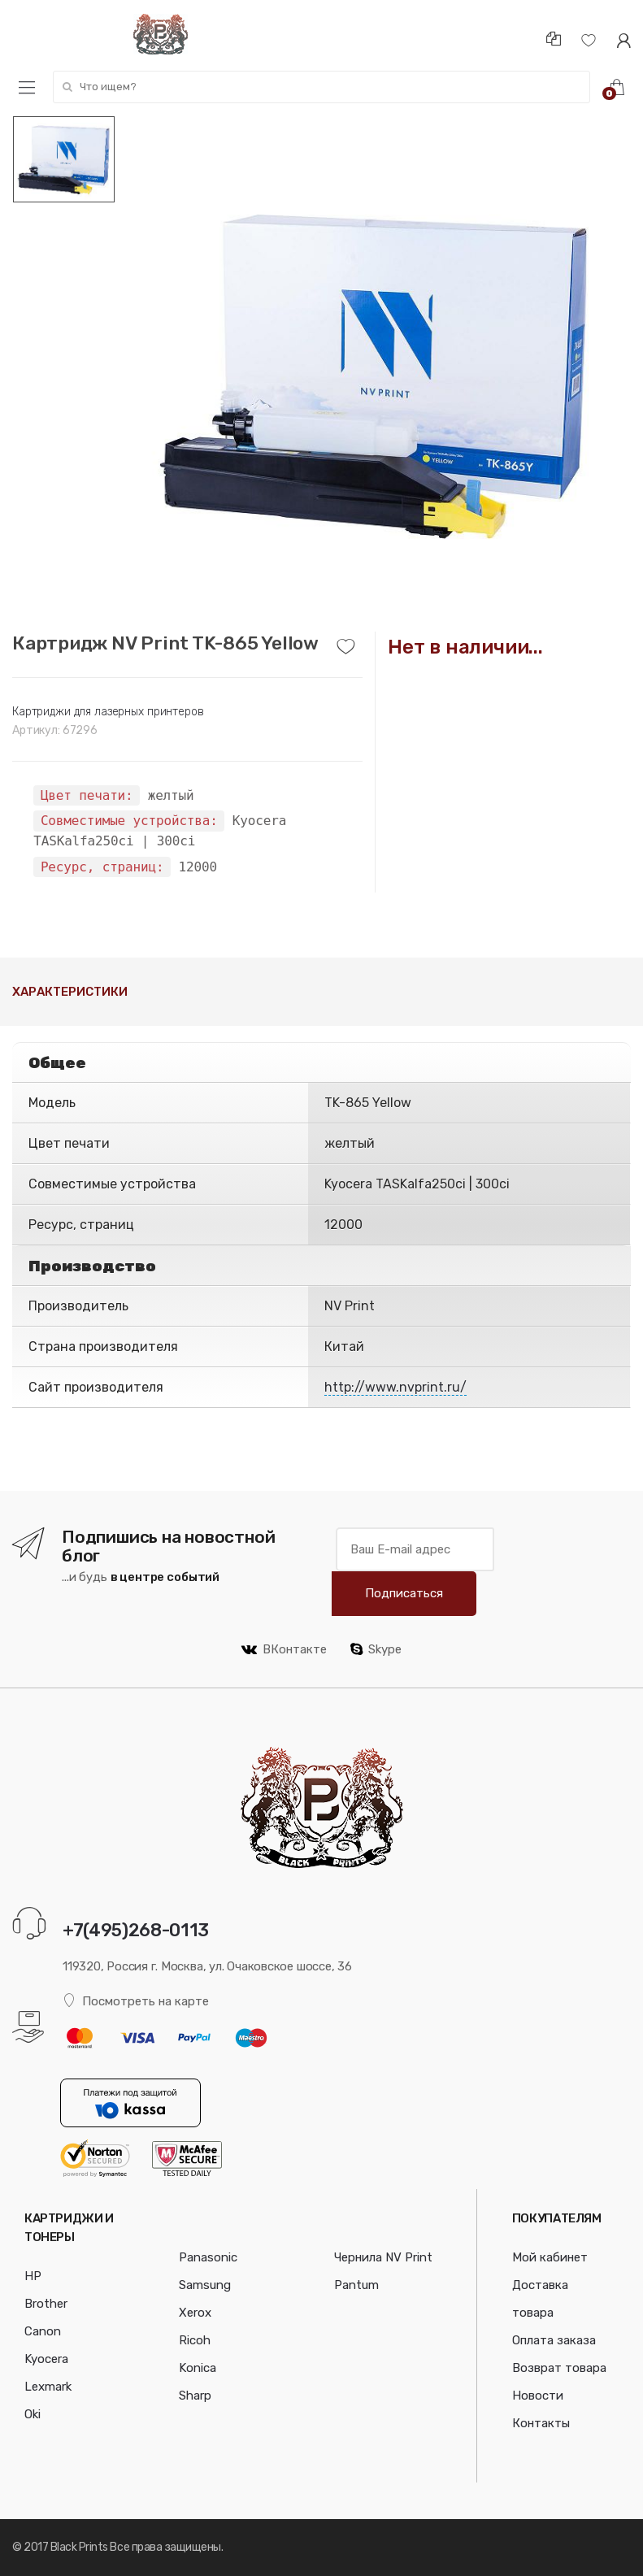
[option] (373, 373)
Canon (42, 2331)
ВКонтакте (284, 1649)
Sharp (195, 2395)
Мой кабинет (550, 2257)
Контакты (541, 2423)
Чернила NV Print (383, 2257)
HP (32, 2276)
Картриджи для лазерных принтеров (108, 712)
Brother (45, 2303)
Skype (376, 1649)
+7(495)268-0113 (136, 1930)
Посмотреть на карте (136, 2001)
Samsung (205, 2285)
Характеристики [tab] (70, 991)
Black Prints (79, 2547)
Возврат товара (559, 2368)
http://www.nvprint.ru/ (395, 1387)
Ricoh (195, 2340)
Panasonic (208, 2257)
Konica (197, 2368)
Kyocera (46, 2359)
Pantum (356, 2285)
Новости (537, 2395)
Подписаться (404, 1593)
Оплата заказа (554, 2340)
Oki (32, 2414)
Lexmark (48, 2386)
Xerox (195, 2312)
